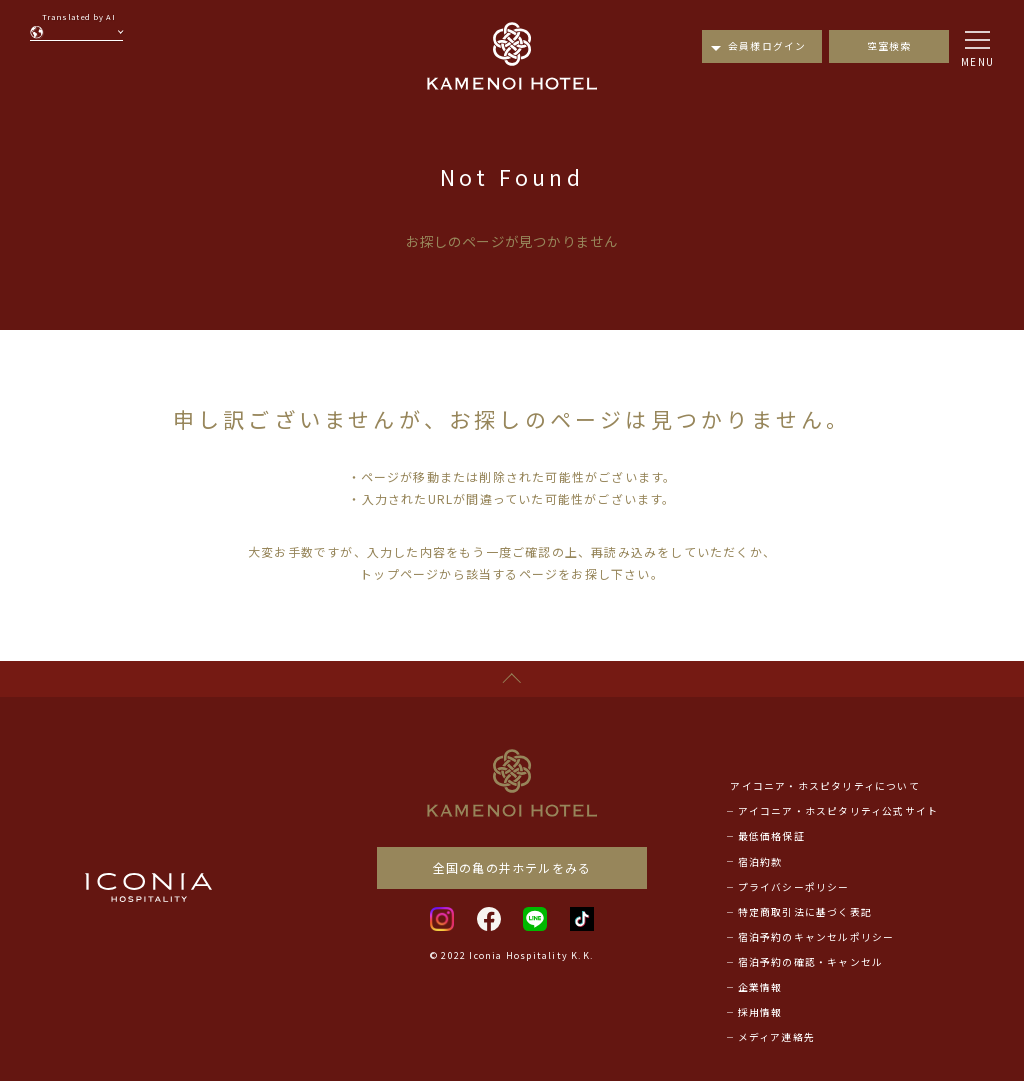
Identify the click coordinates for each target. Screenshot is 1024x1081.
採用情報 (760, 1012)
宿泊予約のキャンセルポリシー (816, 937)
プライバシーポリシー (794, 887)
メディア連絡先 (776, 1037)
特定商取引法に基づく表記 (805, 912)
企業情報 (760, 987)
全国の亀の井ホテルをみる (512, 867)
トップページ (399, 573)
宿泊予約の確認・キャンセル (811, 962)
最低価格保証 (771, 836)
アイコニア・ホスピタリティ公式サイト (838, 811)
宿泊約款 (760, 862)
